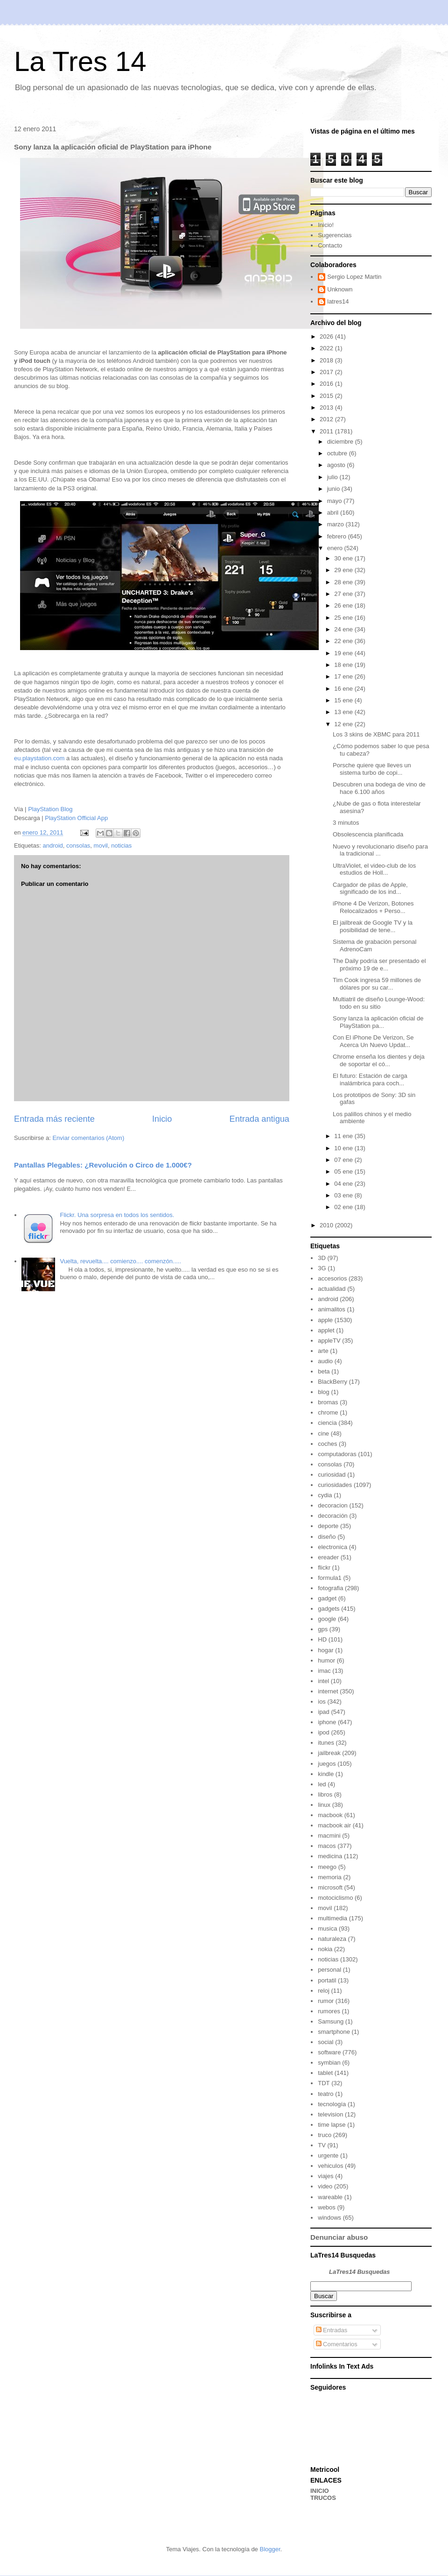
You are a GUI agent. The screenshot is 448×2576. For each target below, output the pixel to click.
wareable (330, 2197)
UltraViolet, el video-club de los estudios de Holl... (374, 869)
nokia (325, 1949)
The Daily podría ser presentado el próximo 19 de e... (379, 964)
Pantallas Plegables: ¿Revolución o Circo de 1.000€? (103, 1165)
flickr (324, 1567)
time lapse (331, 2124)
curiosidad (331, 1474)
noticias (121, 845)
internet (328, 1691)
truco (324, 2134)
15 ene (344, 700)
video (325, 2186)
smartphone (334, 2031)
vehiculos (330, 2165)
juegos (327, 1763)
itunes (326, 1742)
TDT (323, 2083)
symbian (329, 2062)
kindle (326, 1773)
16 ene (344, 688)
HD (322, 1639)
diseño (327, 1536)
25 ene (344, 617)
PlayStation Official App (76, 817)
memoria (330, 1877)
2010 (327, 1225)
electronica (332, 1546)
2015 (327, 395)
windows (329, 2217)
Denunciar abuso (339, 2237)
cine (323, 1433)
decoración (333, 1515)
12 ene (344, 724)
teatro (325, 2093)
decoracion (333, 1505)
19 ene (344, 653)
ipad (323, 1711)
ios (322, 1701)
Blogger (269, 2549)
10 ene (344, 1148)
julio (333, 477)
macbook (330, 1815)
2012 (327, 419)
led (322, 1784)
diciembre (341, 441)
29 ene (344, 569)
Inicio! (326, 224)
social (325, 2041)
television (330, 2114)
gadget (327, 1598)
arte (323, 1350)
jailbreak (329, 1752)
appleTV (329, 1340)
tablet (325, 2072)
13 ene (344, 711)
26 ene (344, 605)
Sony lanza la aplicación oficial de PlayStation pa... (378, 1022)
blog (323, 1391)
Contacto (330, 245)
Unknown (339, 289)
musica (327, 1928)
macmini (329, 1835)
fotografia (330, 1588)
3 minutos (346, 822)
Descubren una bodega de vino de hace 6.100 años (379, 788)
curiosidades (335, 1484)
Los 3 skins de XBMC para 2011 (376, 734)
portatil (327, 1980)
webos (327, 2207)
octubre (338, 453)
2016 (327, 383)
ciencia (327, 1422)
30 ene (344, 558)
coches (327, 1443)
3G (322, 1268)
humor (326, 1660)
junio (334, 488)
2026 (327, 336)
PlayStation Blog (50, 809)
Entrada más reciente (54, 1119)
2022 (327, 348)
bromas (328, 1402)
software (329, 2052)
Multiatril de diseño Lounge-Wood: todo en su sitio (379, 1003)
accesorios (332, 1278)
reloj (323, 1990)
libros (325, 1794)
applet (326, 1330)
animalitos (331, 1309)
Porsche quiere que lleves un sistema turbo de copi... (372, 769)
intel (323, 1680)
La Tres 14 (80, 61)
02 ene (344, 1206)
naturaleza (332, 1938)
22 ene (344, 640)
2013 (327, 407)
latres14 (338, 301)
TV (322, 2145)
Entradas (332, 2330)
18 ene (344, 664)
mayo (335, 500)
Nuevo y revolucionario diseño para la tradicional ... (380, 850)
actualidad (331, 1288)
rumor (326, 2000)
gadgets (328, 1608)
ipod (323, 1732)
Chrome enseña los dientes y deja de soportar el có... (379, 1060)
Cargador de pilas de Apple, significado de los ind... (370, 888)
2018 (327, 360)
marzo (336, 524)
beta (323, 1371)
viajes (325, 2176)
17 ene (344, 676)
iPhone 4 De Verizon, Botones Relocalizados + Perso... (373, 907)
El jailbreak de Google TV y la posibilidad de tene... (373, 926)
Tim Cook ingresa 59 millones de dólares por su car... (377, 984)
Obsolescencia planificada (368, 834)
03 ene (344, 1195)
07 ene (344, 1159)
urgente (328, 2155)
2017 (327, 371)
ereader (328, 1557)
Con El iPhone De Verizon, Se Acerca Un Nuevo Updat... (373, 1041)
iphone (327, 1722)
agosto (337, 464)
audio (325, 1361)
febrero (337, 536)
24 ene (344, 629)
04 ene (344, 1183)
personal (329, 1969)
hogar (325, 1650)
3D (322, 1257)
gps (323, 1629)
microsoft (330, 1887)
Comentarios (336, 2344)
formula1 (330, 1577)
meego (327, 1866)
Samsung (330, 2021)
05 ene (344, 1171)
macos (327, 1845)
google (327, 1618)
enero (335, 548)
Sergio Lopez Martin (354, 276)
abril (333, 512)
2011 (327, 431)
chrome (328, 1412)
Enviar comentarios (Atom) (88, 1137)
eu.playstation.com (39, 758)
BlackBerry (332, 1381)
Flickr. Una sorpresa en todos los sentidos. (117, 1214)
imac (324, 1670)
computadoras (337, 1454)
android (52, 845)
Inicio (162, 1119)
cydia (325, 1495)
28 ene (344, 582)
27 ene (344, 593)
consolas (78, 845)
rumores (329, 2011)
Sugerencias (334, 235)
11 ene (344, 1135)
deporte (328, 1525)
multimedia (332, 1918)
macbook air (334, 1825)
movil (101, 845)
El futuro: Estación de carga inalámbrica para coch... (370, 1079)
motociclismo (335, 1897)
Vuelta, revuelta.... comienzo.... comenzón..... (120, 1261)
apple (325, 1319)
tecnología (332, 2104)
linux (324, 1804)
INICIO (319, 2490)
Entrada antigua (259, 1119)
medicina (330, 1856)
